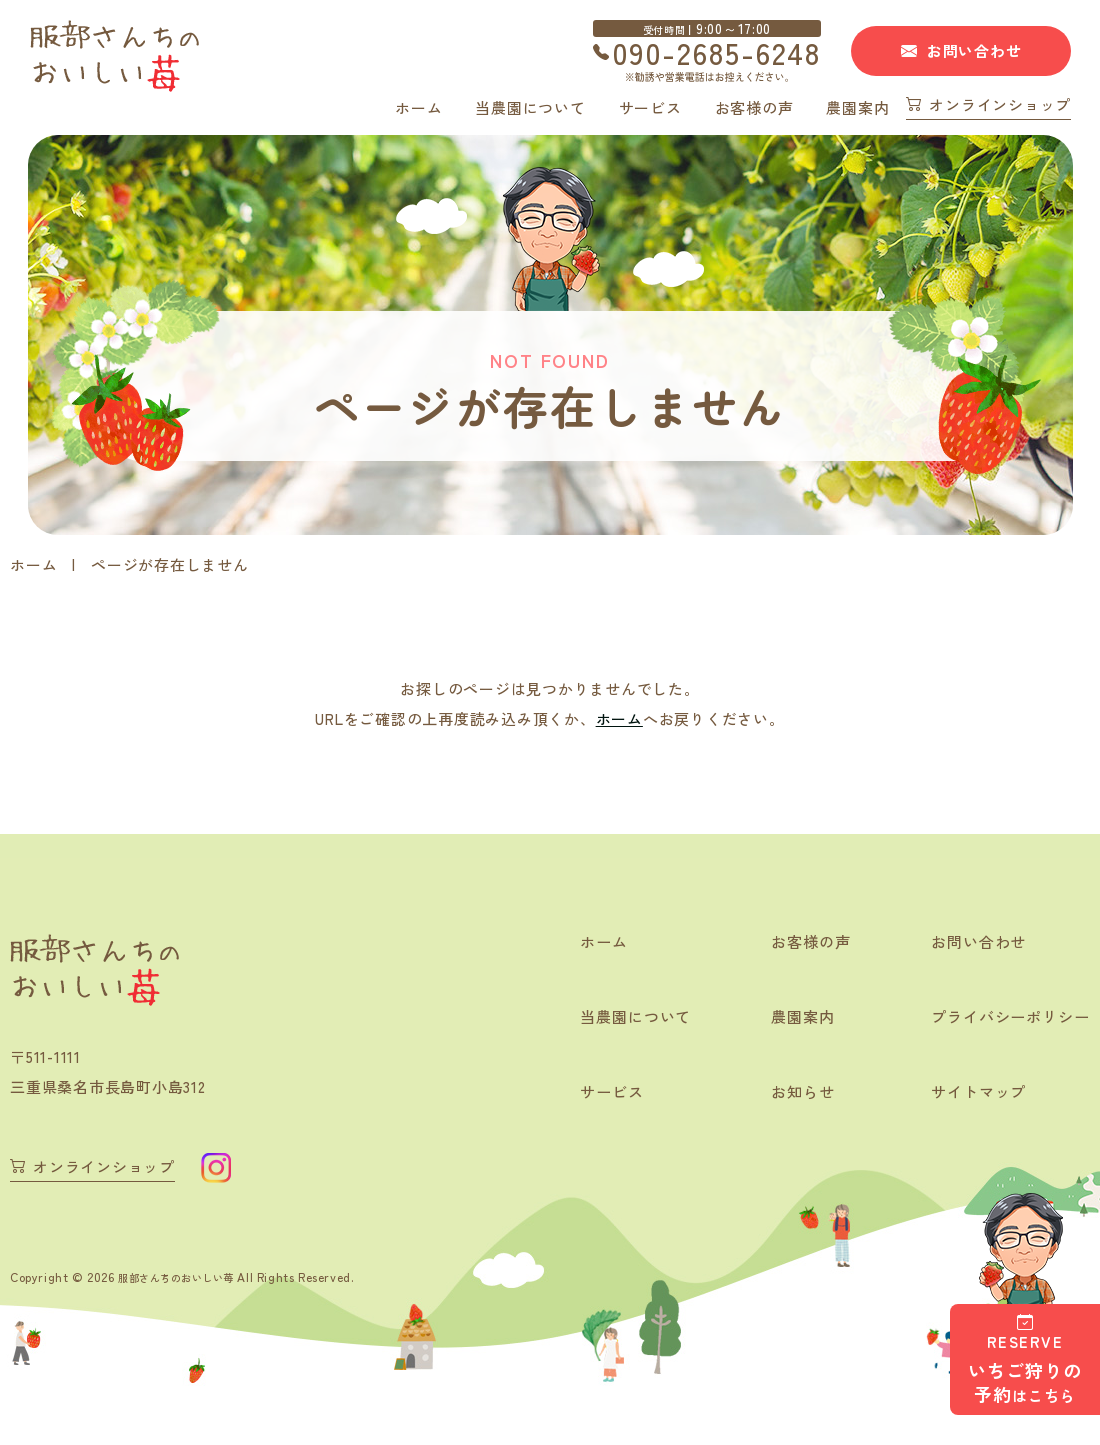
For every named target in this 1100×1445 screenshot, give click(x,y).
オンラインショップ (1000, 106)
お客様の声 (754, 107)
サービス (650, 107)
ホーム (418, 107)
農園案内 (857, 107)
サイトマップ (971, 1094)
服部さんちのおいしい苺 (187, 1275)
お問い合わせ (974, 50)
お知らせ (790, 1094)
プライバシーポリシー (1005, 1018)
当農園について (530, 107)
